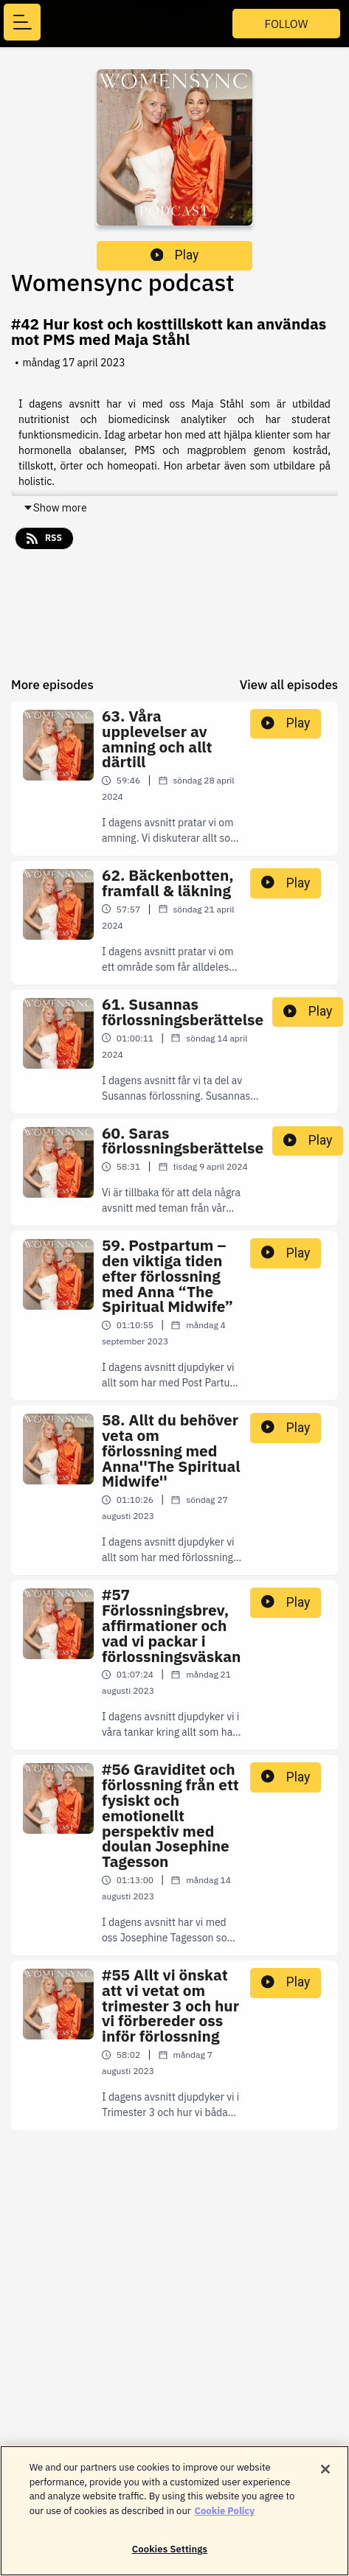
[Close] (325, 2477)
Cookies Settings (169, 2557)
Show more (55, 508)
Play (175, 255)
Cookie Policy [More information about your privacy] (225, 2518)
